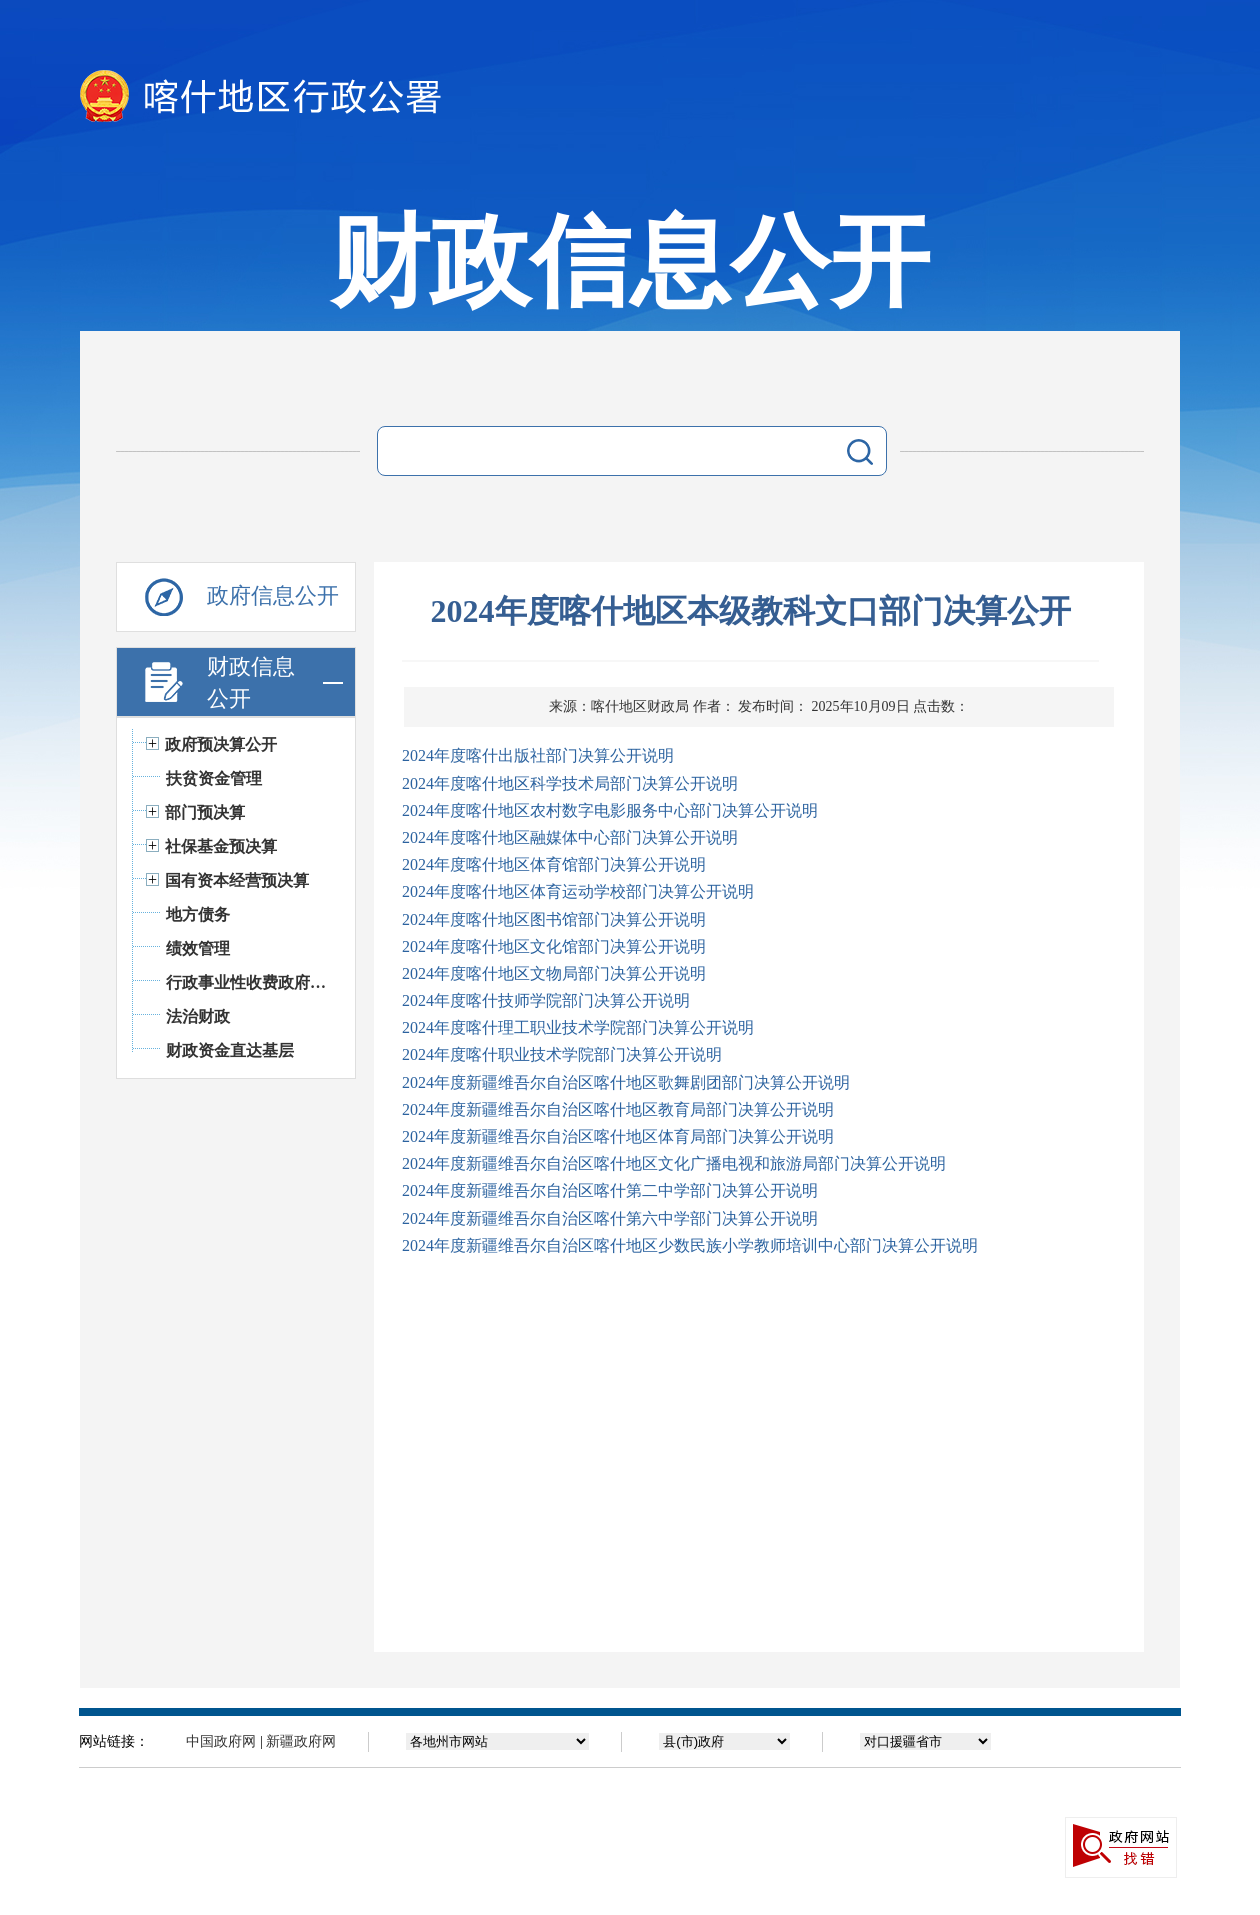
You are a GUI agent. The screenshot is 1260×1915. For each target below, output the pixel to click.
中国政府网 (221, 1741)
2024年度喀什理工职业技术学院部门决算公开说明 (578, 1027)
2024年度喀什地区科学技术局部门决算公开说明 (570, 783)
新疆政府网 (301, 1741)
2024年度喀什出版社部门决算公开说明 (538, 755)
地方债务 (198, 914)
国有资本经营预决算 (237, 880)
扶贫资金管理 (214, 778)
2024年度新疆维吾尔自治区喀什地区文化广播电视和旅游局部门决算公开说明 (674, 1163)
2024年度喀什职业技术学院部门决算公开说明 (562, 1054)
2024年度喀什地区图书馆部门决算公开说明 (554, 919)
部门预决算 (205, 812)
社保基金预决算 (221, 846)
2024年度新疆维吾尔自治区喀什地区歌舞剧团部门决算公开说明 (626, 1082)
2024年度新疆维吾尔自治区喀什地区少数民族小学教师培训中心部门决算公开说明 (690, 1245)
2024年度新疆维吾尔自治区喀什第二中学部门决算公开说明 (610, 1190)
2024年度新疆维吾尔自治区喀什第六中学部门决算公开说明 (610, 1218)
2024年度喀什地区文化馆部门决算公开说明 (554, 946)
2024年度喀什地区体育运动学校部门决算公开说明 (578, 891)
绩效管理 (198, 948)
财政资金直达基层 (230, 1050)
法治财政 (198, 1016)
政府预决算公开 (221, 744)
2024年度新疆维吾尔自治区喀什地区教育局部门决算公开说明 (618, 1109)
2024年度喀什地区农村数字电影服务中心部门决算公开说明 (610, 810)
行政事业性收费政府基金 (250, 982)
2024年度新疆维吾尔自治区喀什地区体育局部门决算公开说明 (618, 1136)
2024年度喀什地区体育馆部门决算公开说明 (554, 864)
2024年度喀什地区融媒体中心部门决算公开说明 (570, 837)
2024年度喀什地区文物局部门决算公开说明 (554, 973)
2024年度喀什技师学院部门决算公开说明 (546, 1000)
